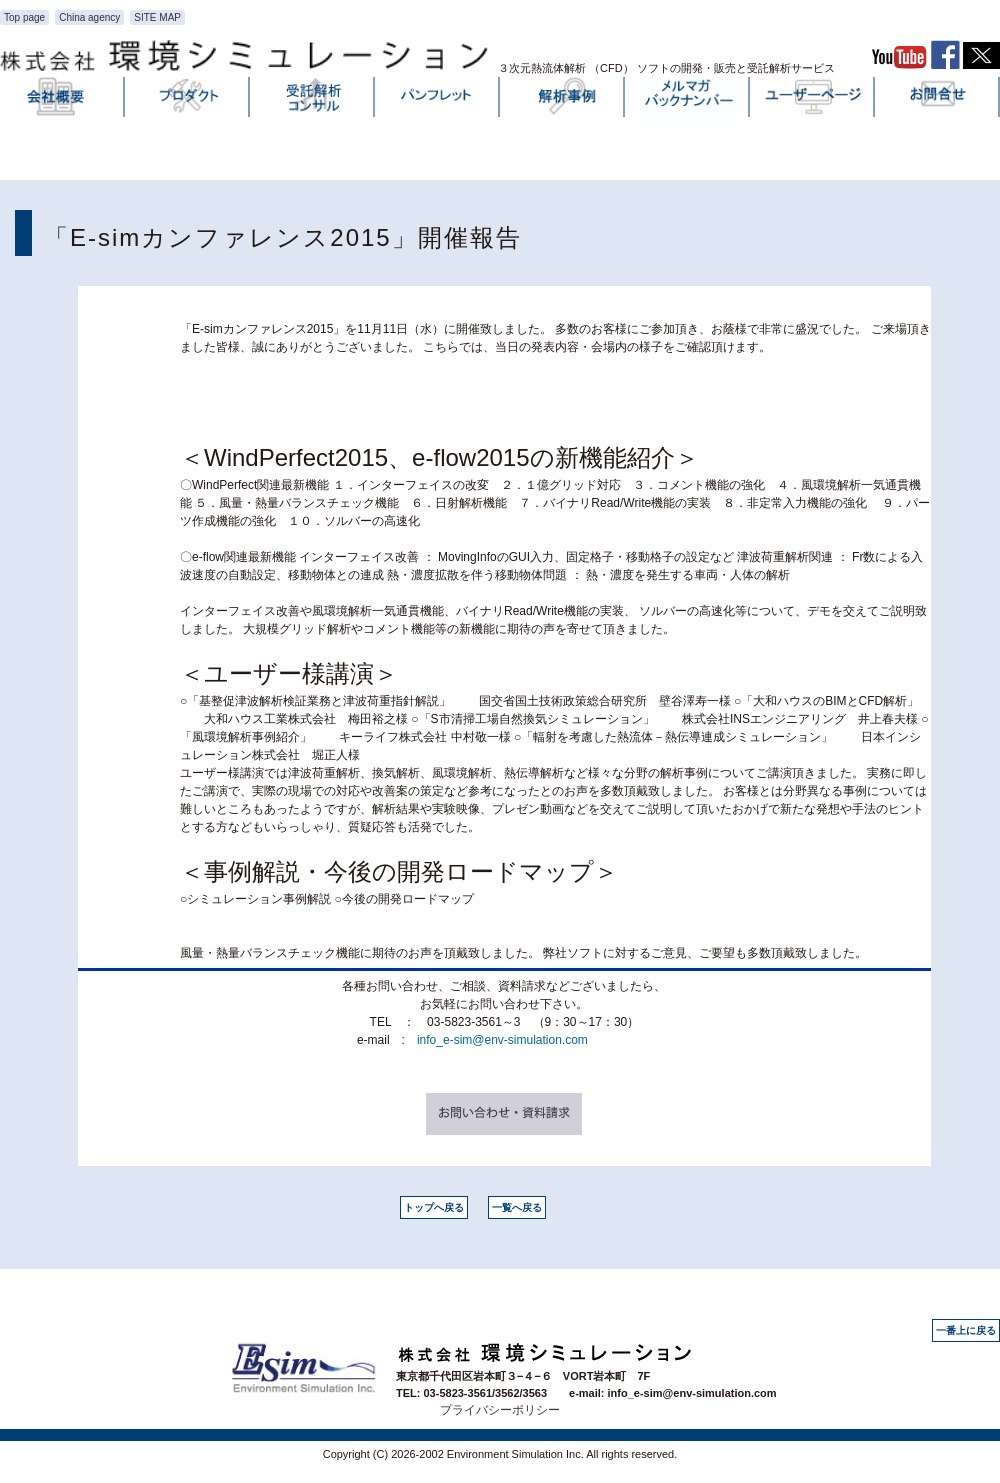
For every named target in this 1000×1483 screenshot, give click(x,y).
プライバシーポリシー (500, 1410)
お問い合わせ (938, 101)
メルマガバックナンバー (688, 101)
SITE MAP (157, 17)
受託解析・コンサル (313, 101)
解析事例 (563, 101)
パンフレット (438, 101)
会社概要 (63, 101)
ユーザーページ (813, 101)
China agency (89, 17)
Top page (24, 17)
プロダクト (188, 101)
